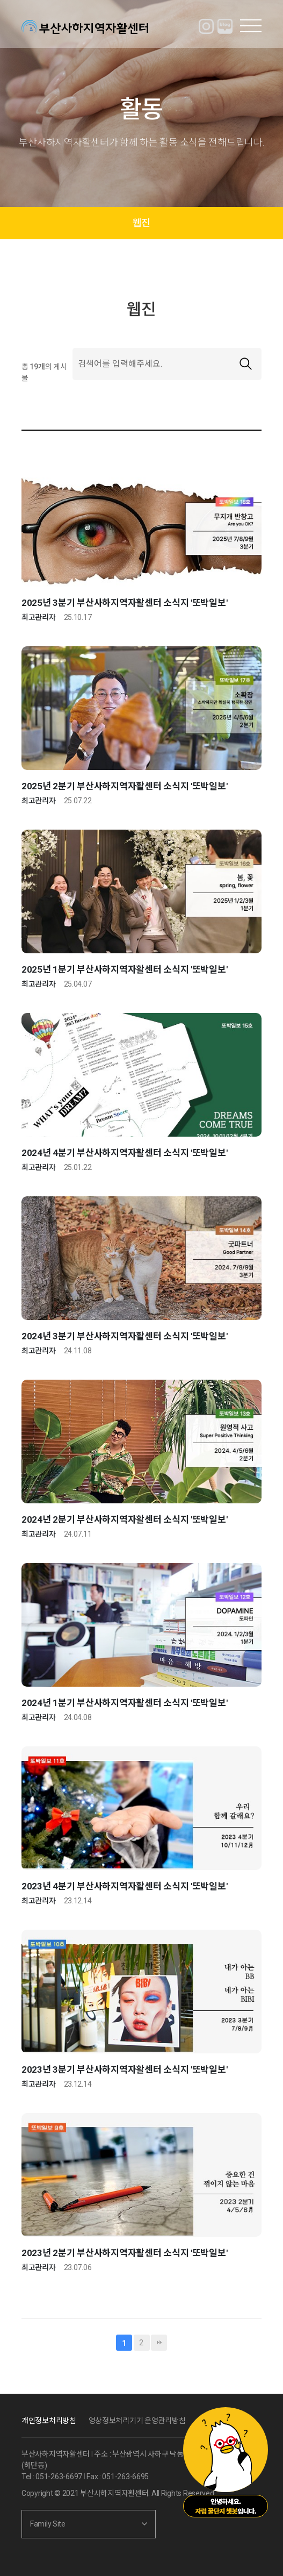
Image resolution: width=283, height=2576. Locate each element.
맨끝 (159, 2343)
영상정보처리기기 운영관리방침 (137, 2420)
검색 (245, 364)
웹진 (141, 223)
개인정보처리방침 (48, 2420)
